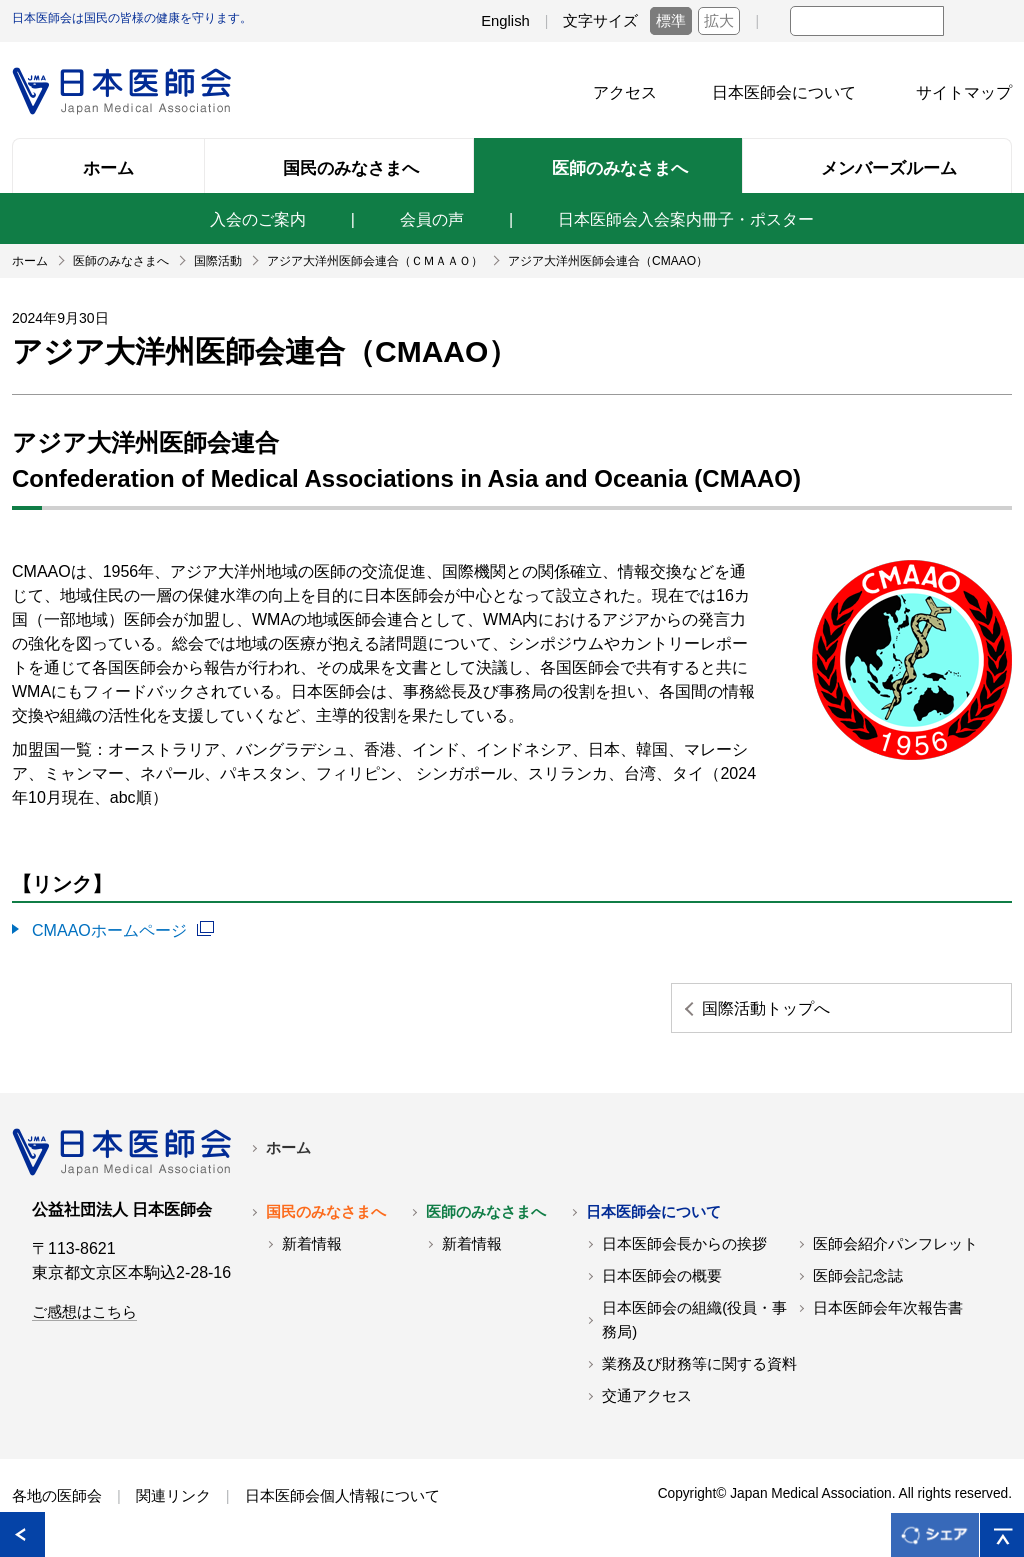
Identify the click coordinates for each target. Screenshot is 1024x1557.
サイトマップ (964, 92)
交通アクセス (647, 1395)
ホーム (288, 1147)
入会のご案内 (258, 219)
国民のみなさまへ (326, 1211)
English (505, 21)
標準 (671, 21)
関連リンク (173, 1495)
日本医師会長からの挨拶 (684, 1243)
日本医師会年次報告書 (888, 1307)
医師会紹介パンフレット (895, 1243)
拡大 (719, 21)
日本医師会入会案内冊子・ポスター (686, 219)
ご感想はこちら (84, 1311)
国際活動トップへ (787, 1006)
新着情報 (312, 1243)
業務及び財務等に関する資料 (699, 1363)
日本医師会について (784, 92)
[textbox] (867, 21)
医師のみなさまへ (486, 1211)
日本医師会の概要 (662, 1275)
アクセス (625, 92)
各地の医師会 (57, 1495)
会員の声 (432, 219)
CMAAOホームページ (109, 929)
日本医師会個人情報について (342, 1495)
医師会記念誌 (858, 1275)
